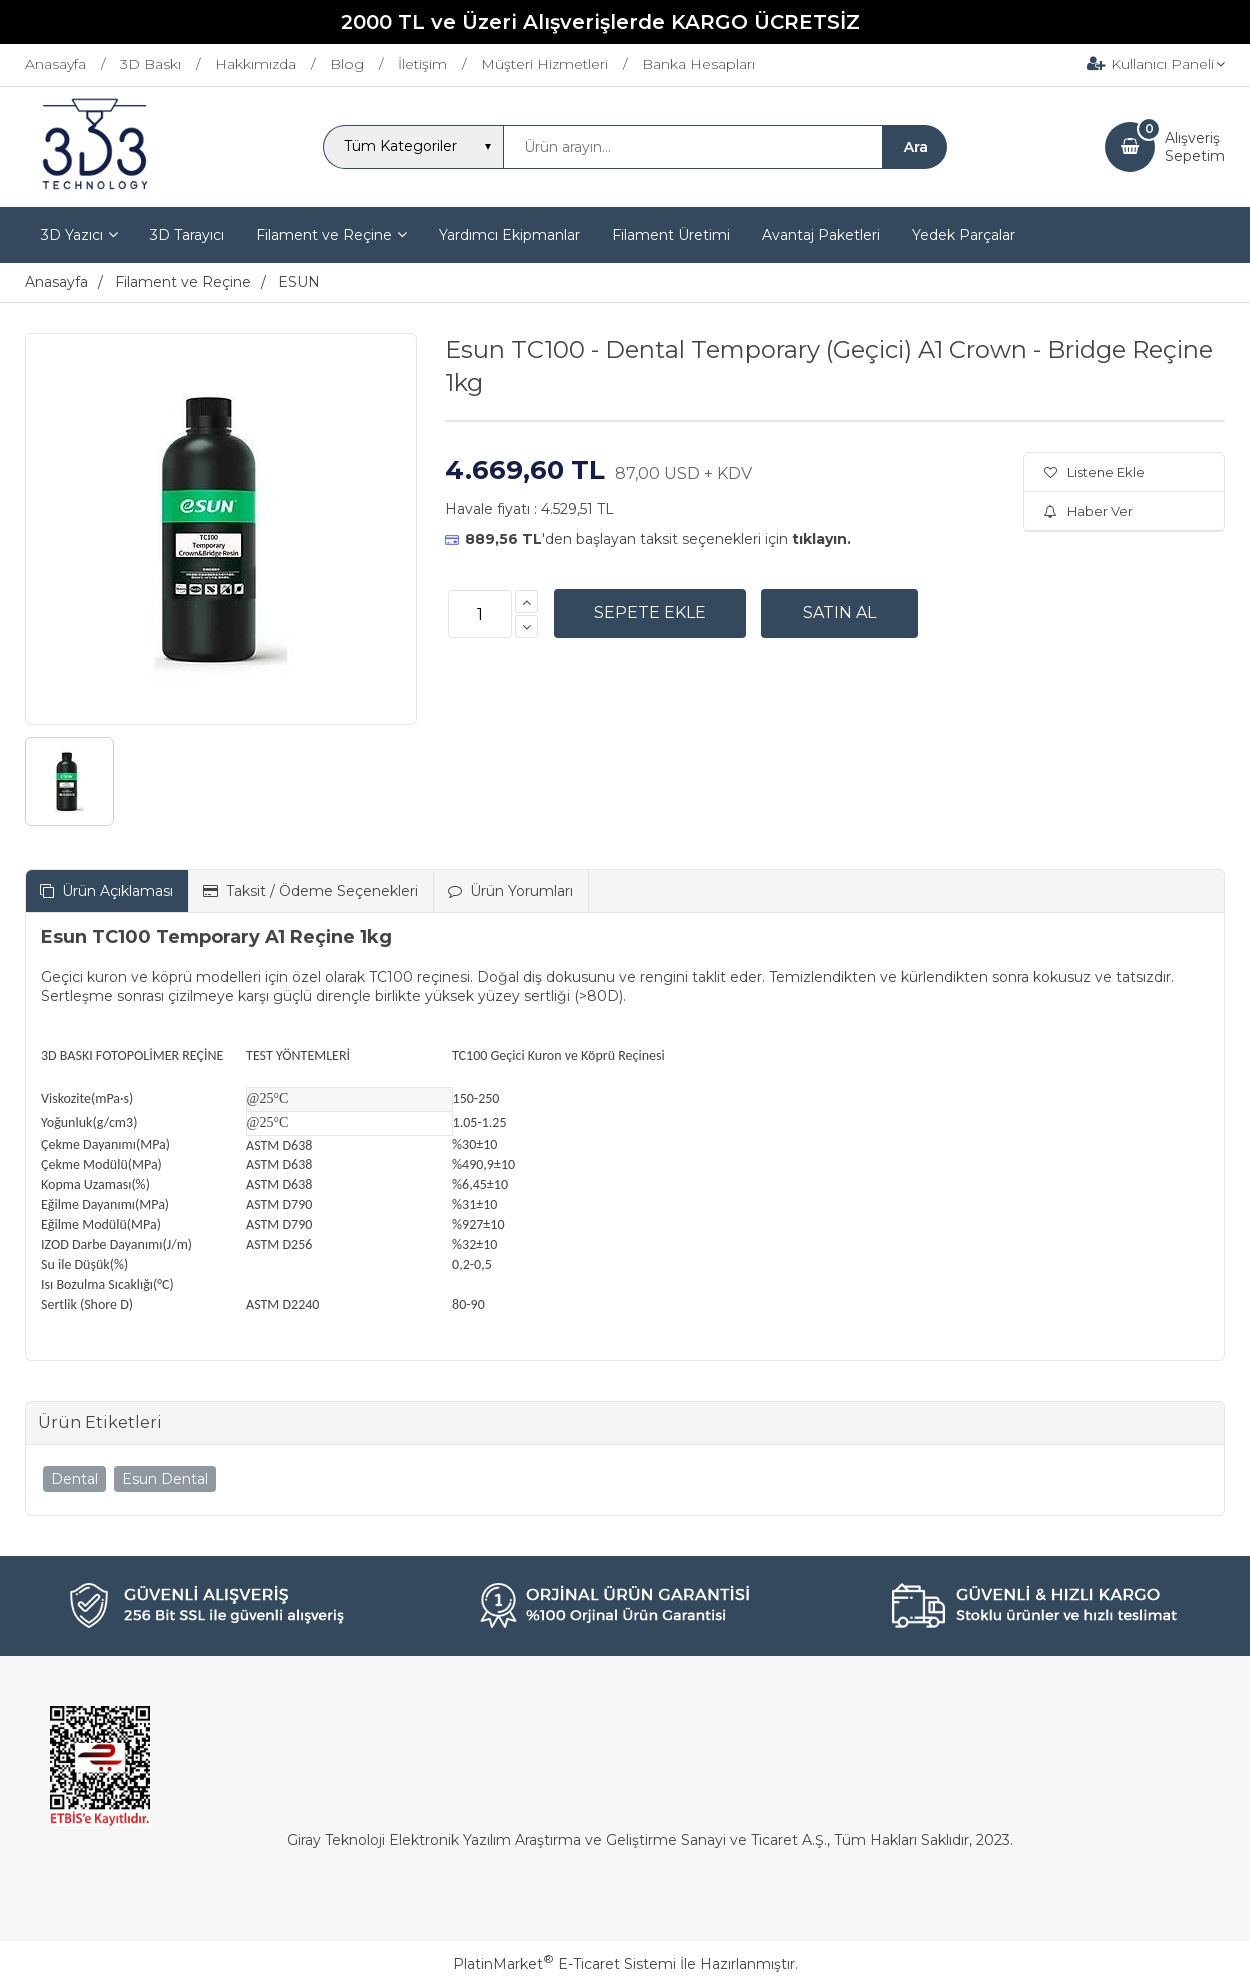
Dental (74, 1479)
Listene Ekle (1094, 472)
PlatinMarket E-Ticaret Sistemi (564, 1964)
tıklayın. (821, 539)
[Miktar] (480, 614)
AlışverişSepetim (1195, 147)
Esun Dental (165, 1479)
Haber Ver (1088, 511)
